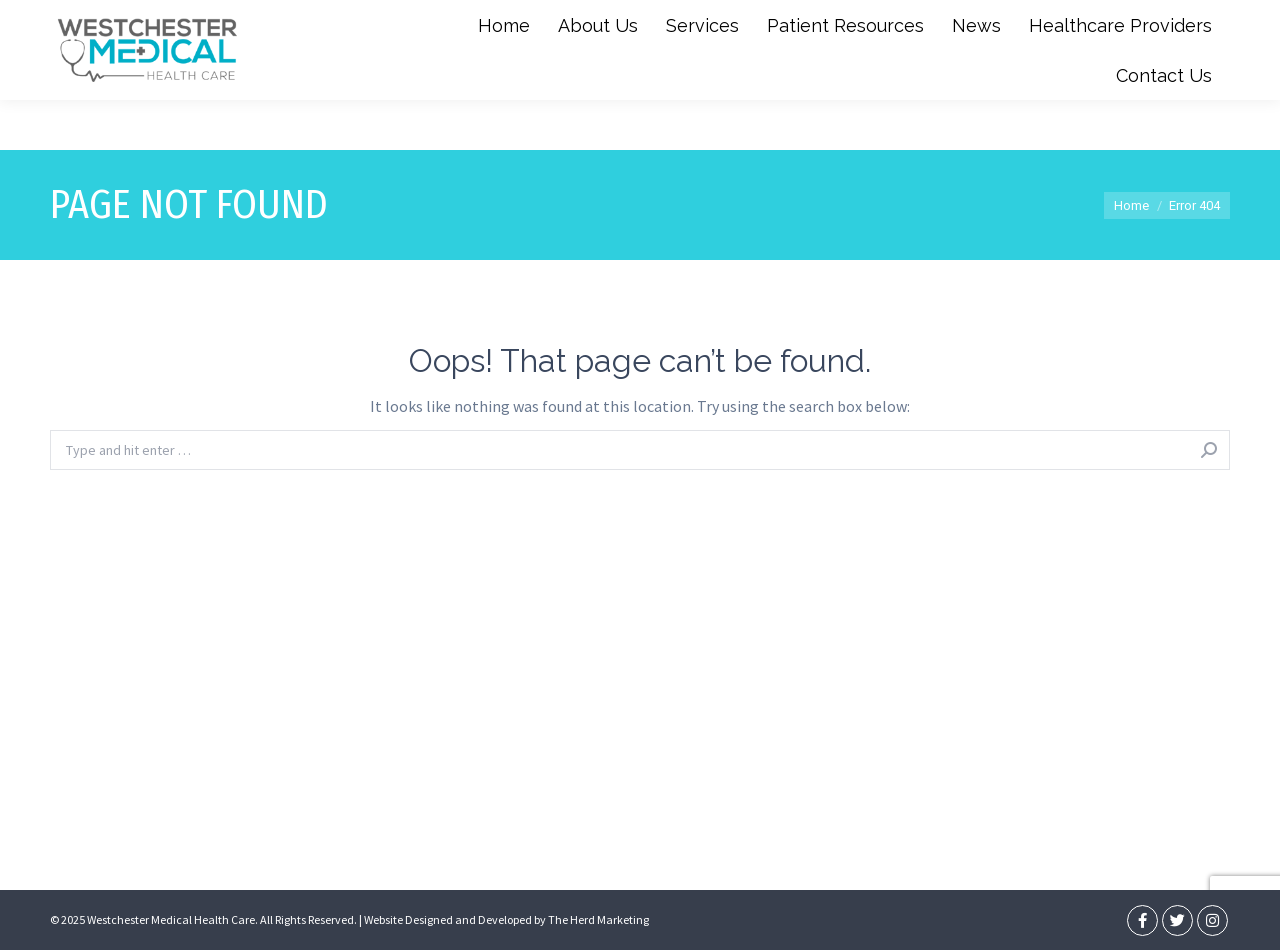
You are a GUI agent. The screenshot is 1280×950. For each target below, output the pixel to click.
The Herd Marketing (598, 919)
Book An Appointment (1162, 25)
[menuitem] (504, 75)
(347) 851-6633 (464, 25)
